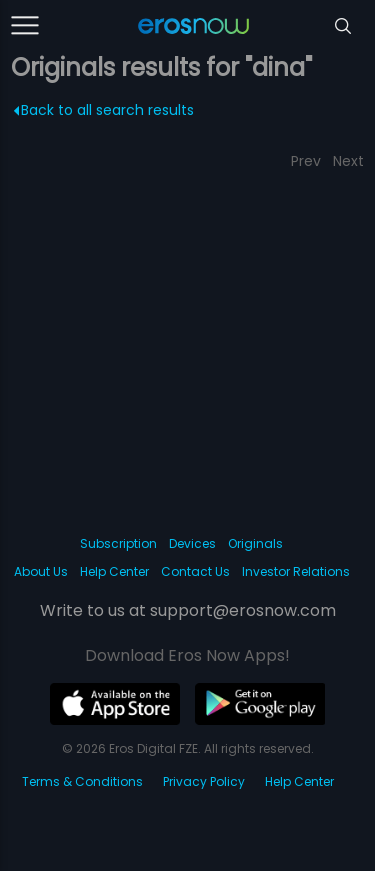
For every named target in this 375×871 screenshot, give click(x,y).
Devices (192, 543)
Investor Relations (296, 571)
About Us (41, 571)
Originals (255, 543)
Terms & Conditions (82, 781)
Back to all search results (104, 110)
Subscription (118, 543)
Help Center (114, 571)
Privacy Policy (204, 781)
